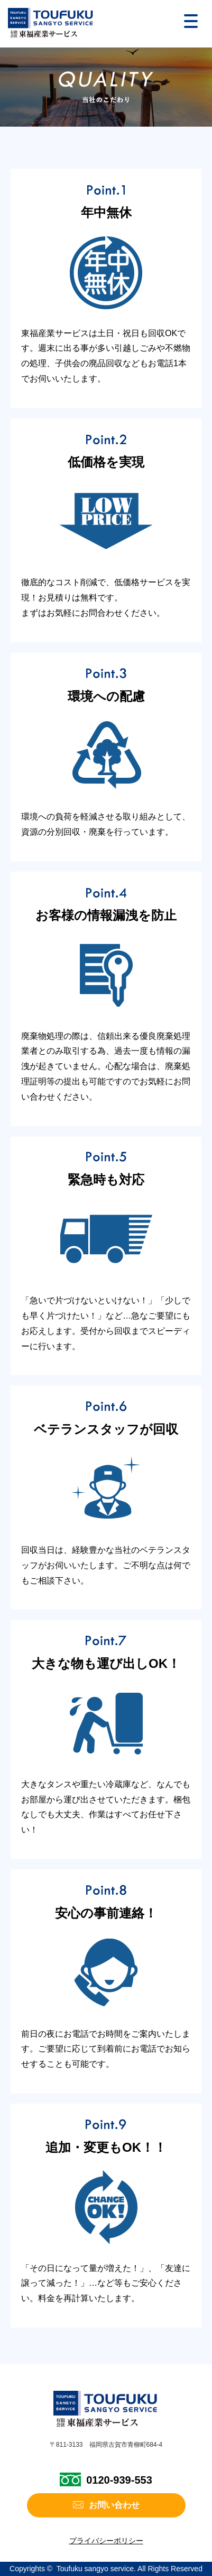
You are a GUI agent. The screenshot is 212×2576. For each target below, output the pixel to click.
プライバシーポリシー (106, 2540)
